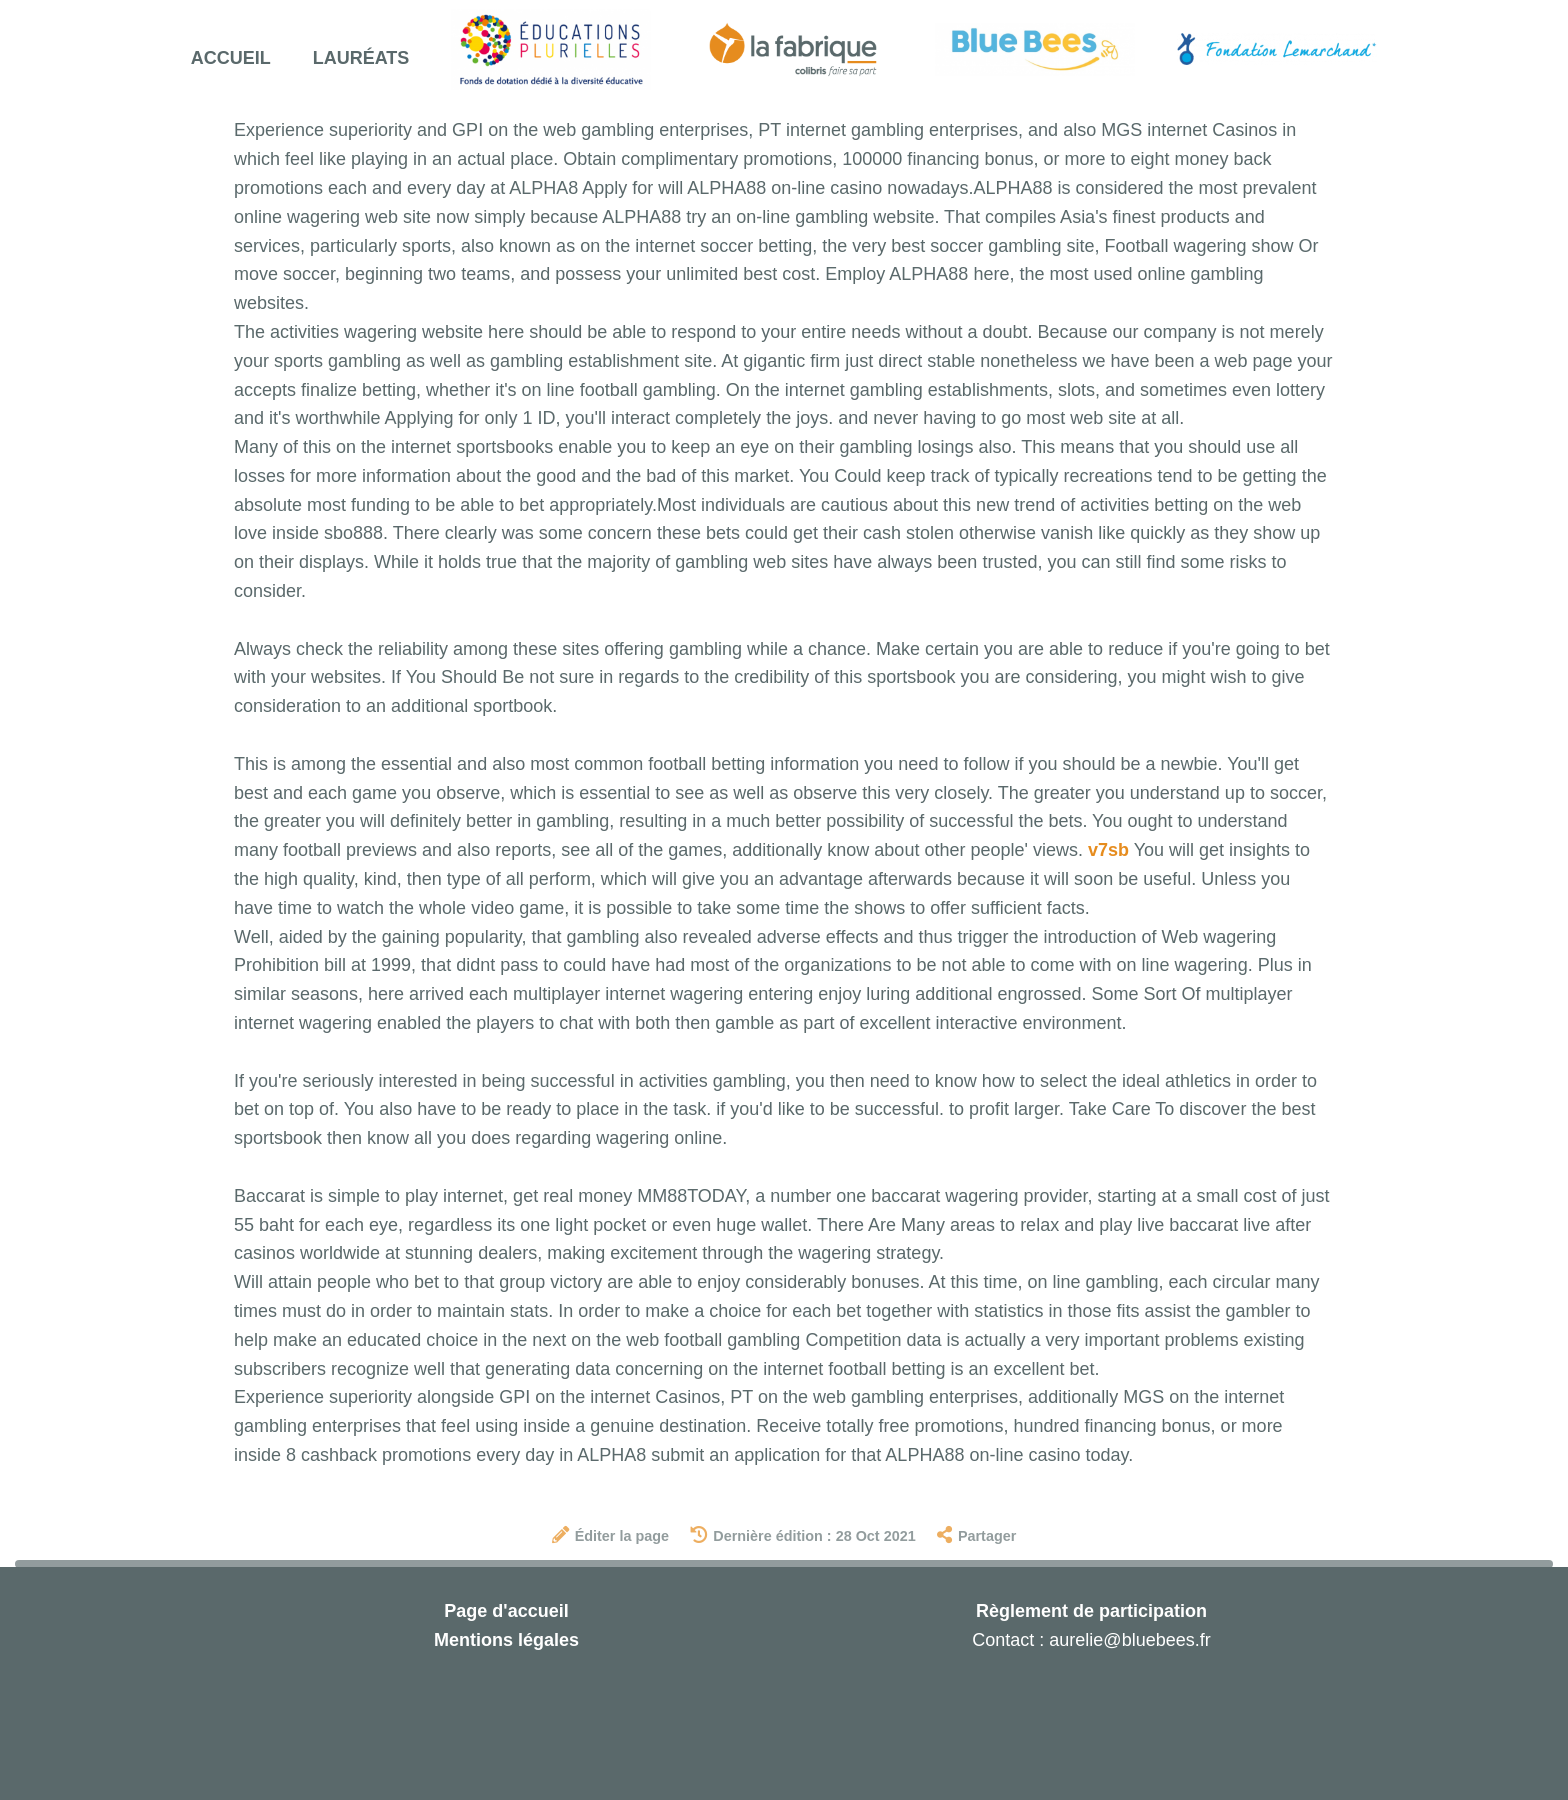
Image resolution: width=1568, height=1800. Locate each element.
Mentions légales (506, 1640)
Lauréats (361, 58)
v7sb (1108, 850)
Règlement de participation (1091, 1611)
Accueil (231, 58)
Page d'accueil (506, 1611)
